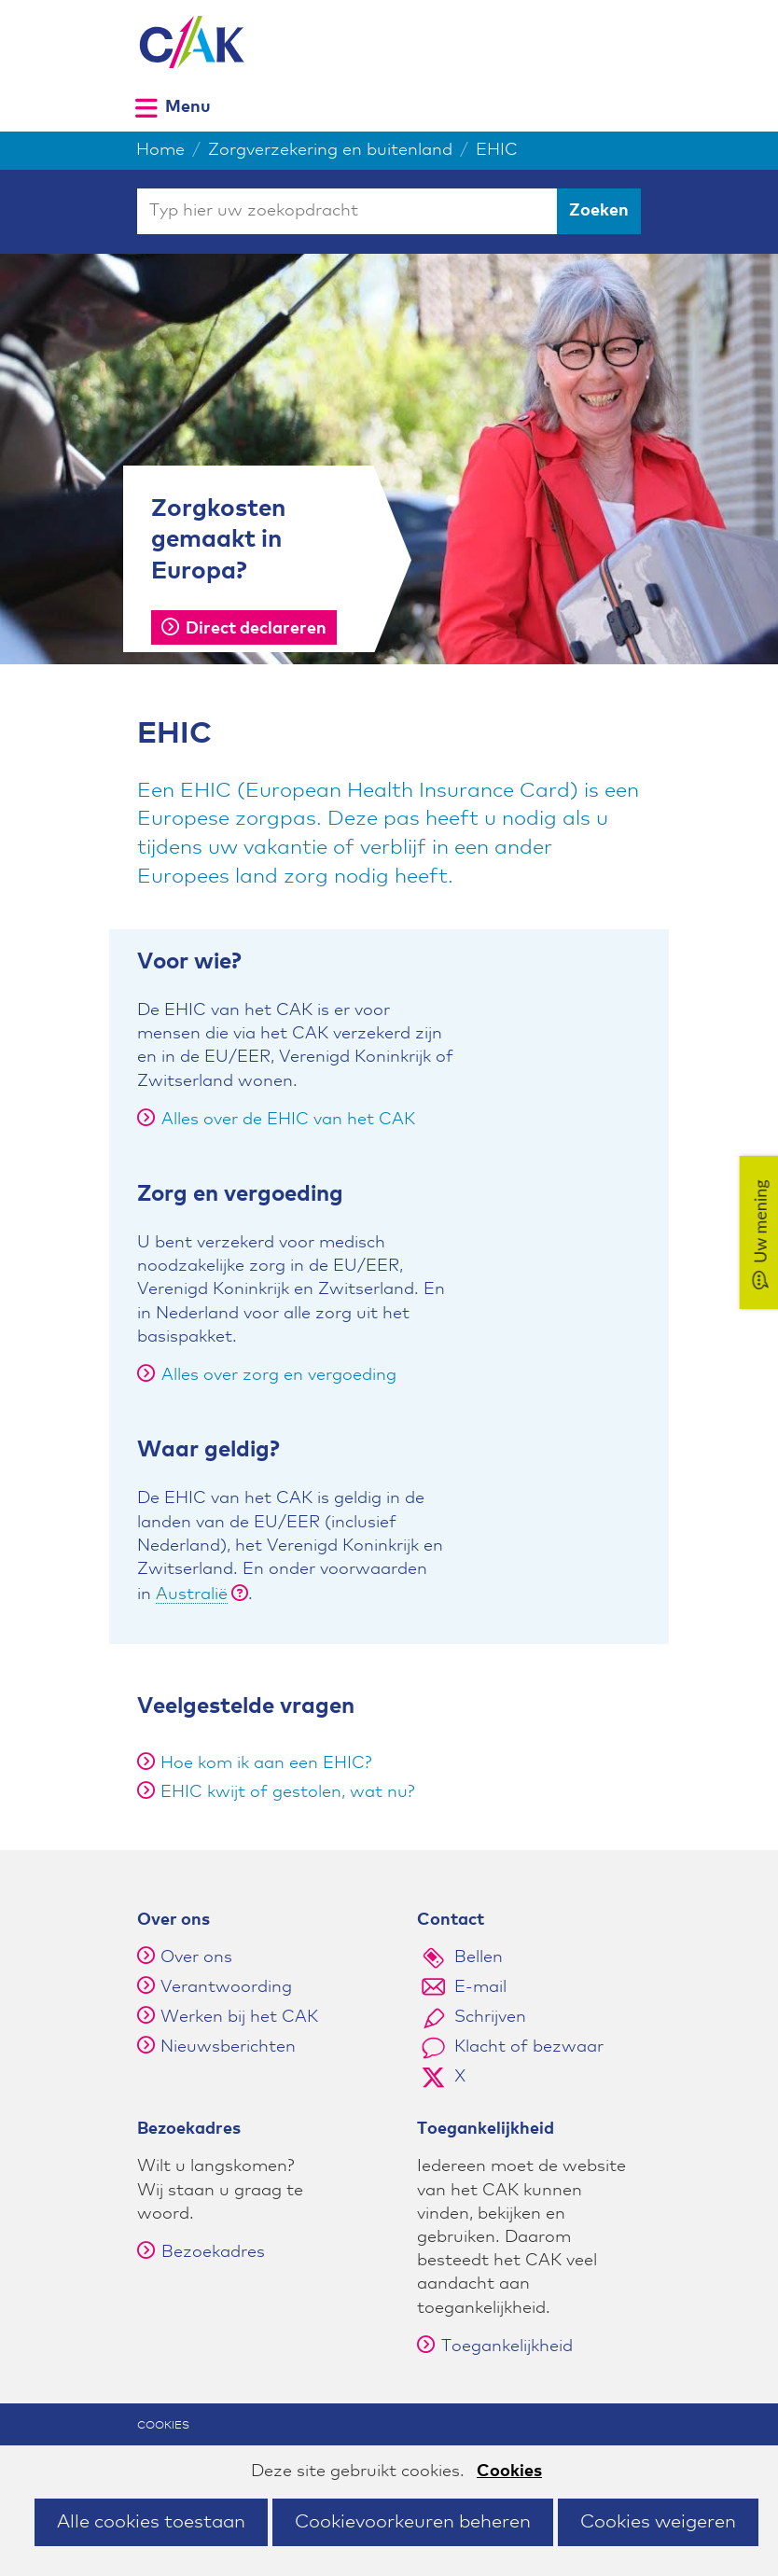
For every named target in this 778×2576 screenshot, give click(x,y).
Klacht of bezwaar (529, 2047)
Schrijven (490, 2017)
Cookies (509, 2471)
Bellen (478, 1957)
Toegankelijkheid (495, 2346)
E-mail (480, 1987)
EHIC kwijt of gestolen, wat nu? (287, 1792)
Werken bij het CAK (239, 2017)
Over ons (196, 1957)
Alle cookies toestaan (151, 2522)
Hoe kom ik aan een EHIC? (266, 1763)
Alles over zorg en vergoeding (266, 1375)
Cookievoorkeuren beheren (413, 2522)
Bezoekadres (201, 2252)
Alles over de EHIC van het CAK (276, 1119)
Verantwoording (226, 1987)
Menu (188, 107)
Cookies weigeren (658, 2522)
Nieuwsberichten (228, 2047)
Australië (192, 1594)
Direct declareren (243, 628)
